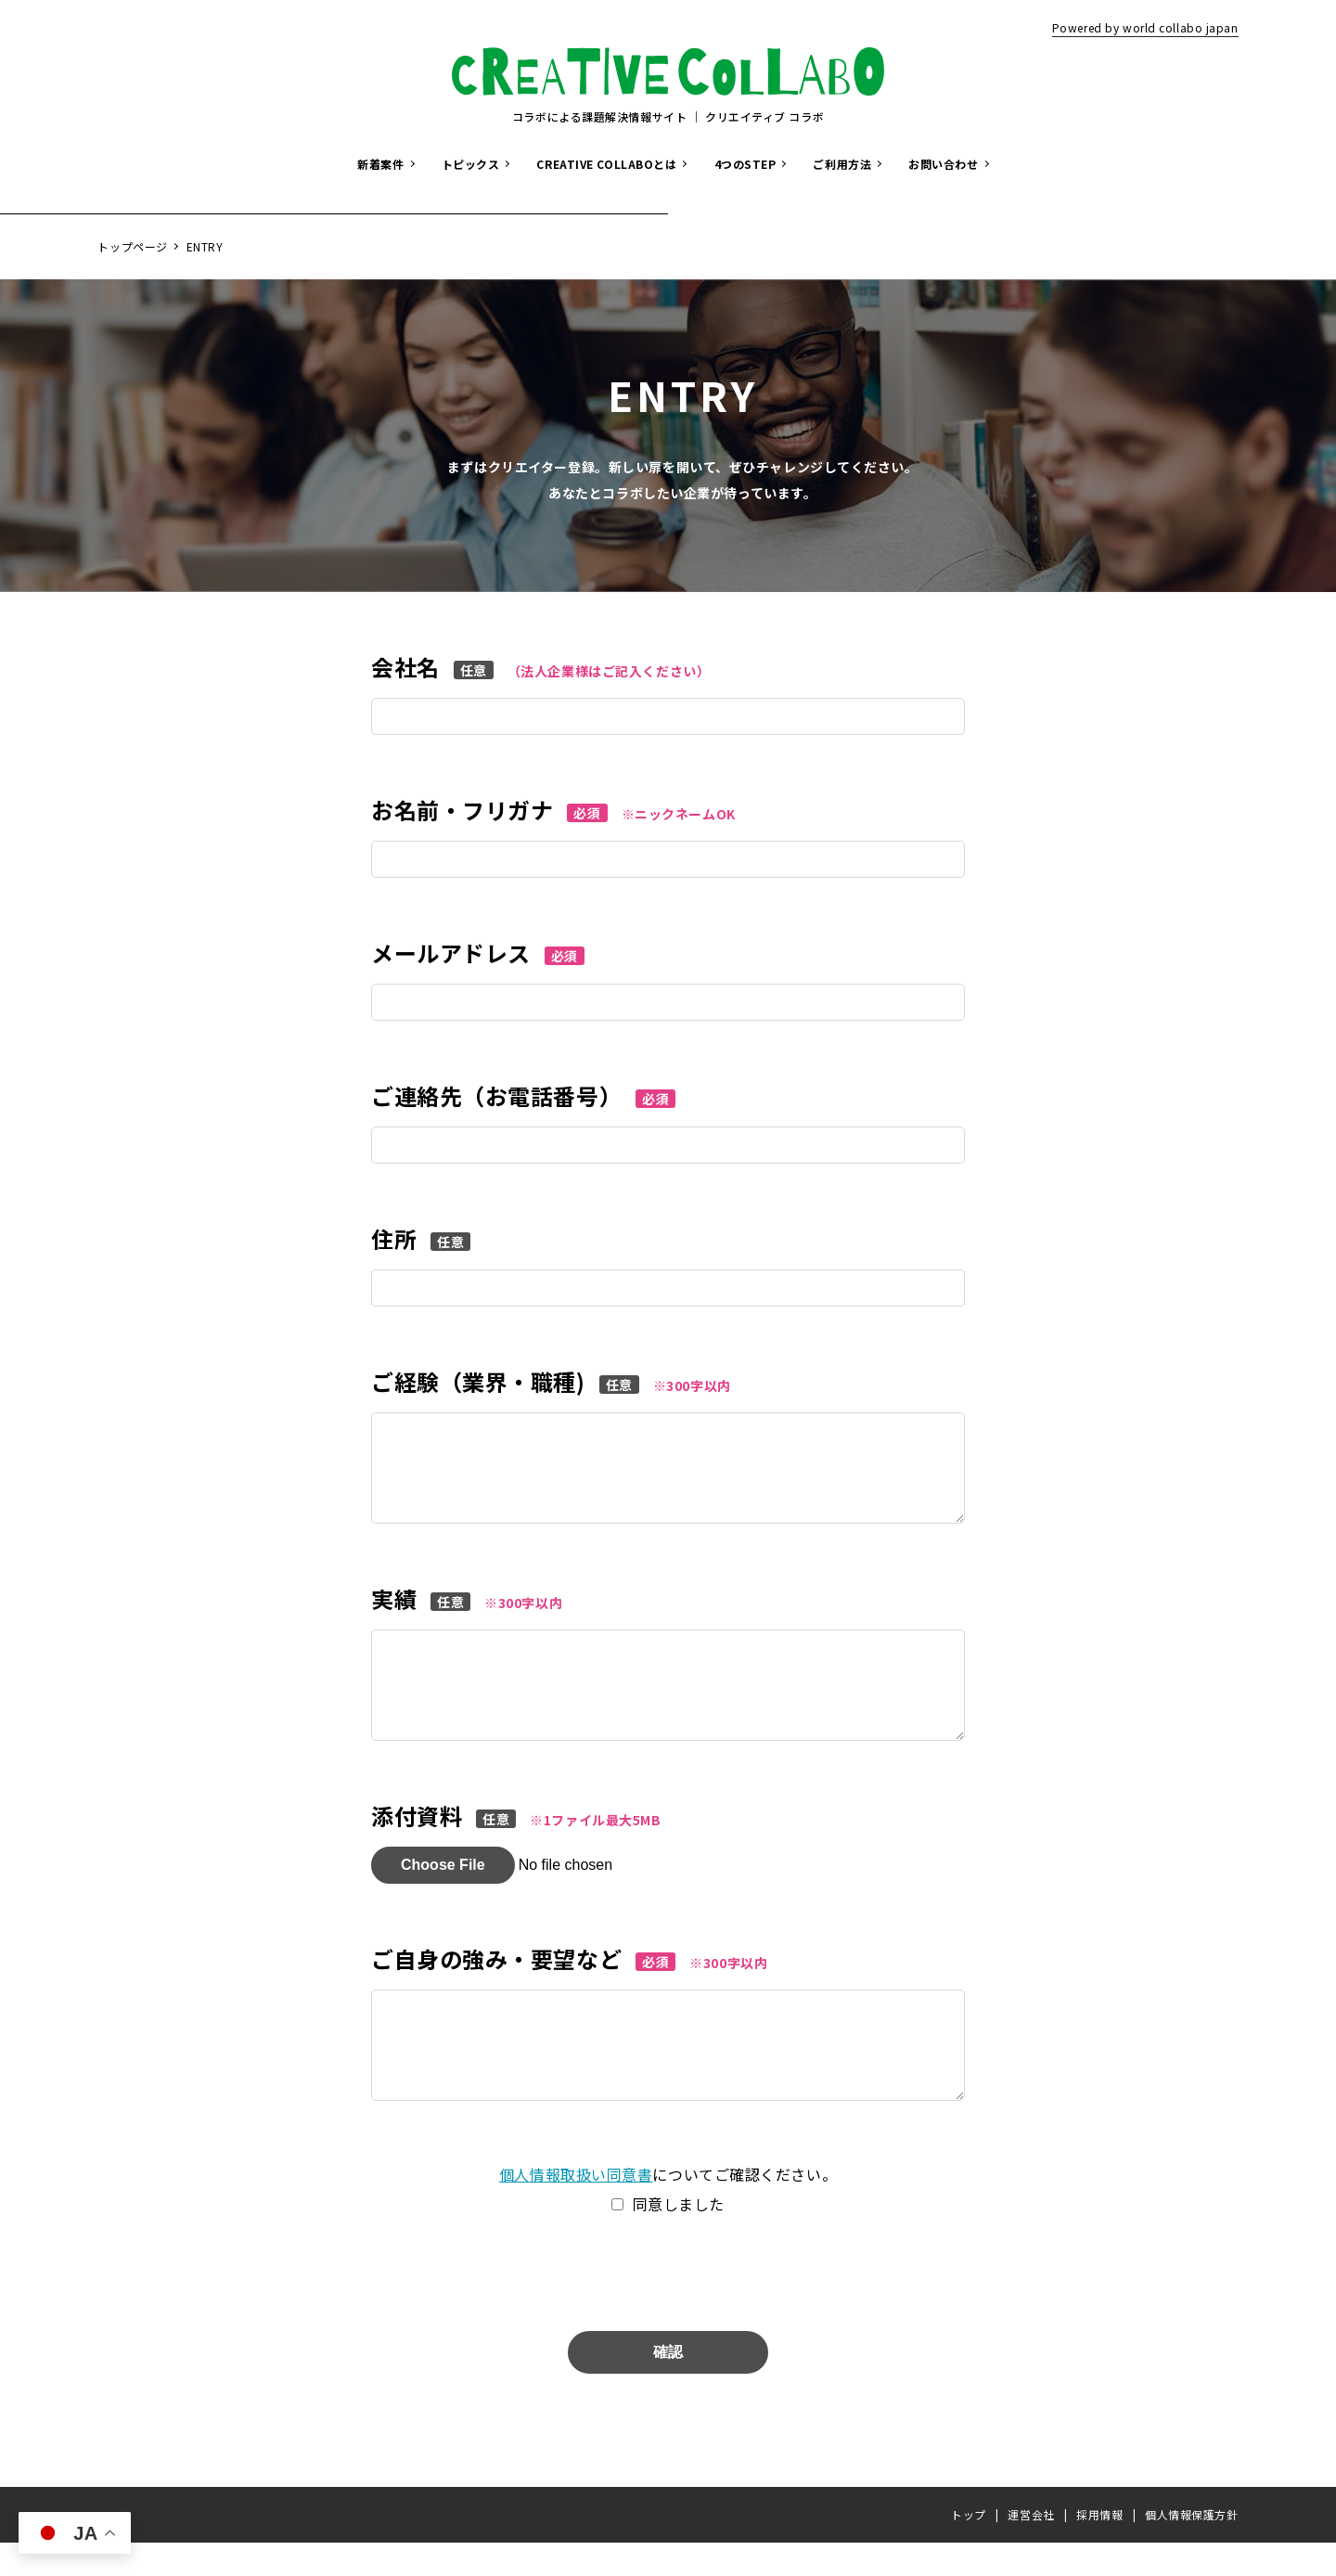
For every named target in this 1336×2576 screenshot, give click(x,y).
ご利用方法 (842, 164)
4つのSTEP (745, 164)
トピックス (471, 164)
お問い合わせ (943, 164)
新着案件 (380, 164)
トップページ (132, 246)
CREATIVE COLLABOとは (606, 164)
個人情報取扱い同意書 (576, 2207)
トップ (968, 2548)
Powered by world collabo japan (1145, 27)
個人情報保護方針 (1191, 2548)
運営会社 (1031, 2548)
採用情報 (1099, 2548)
